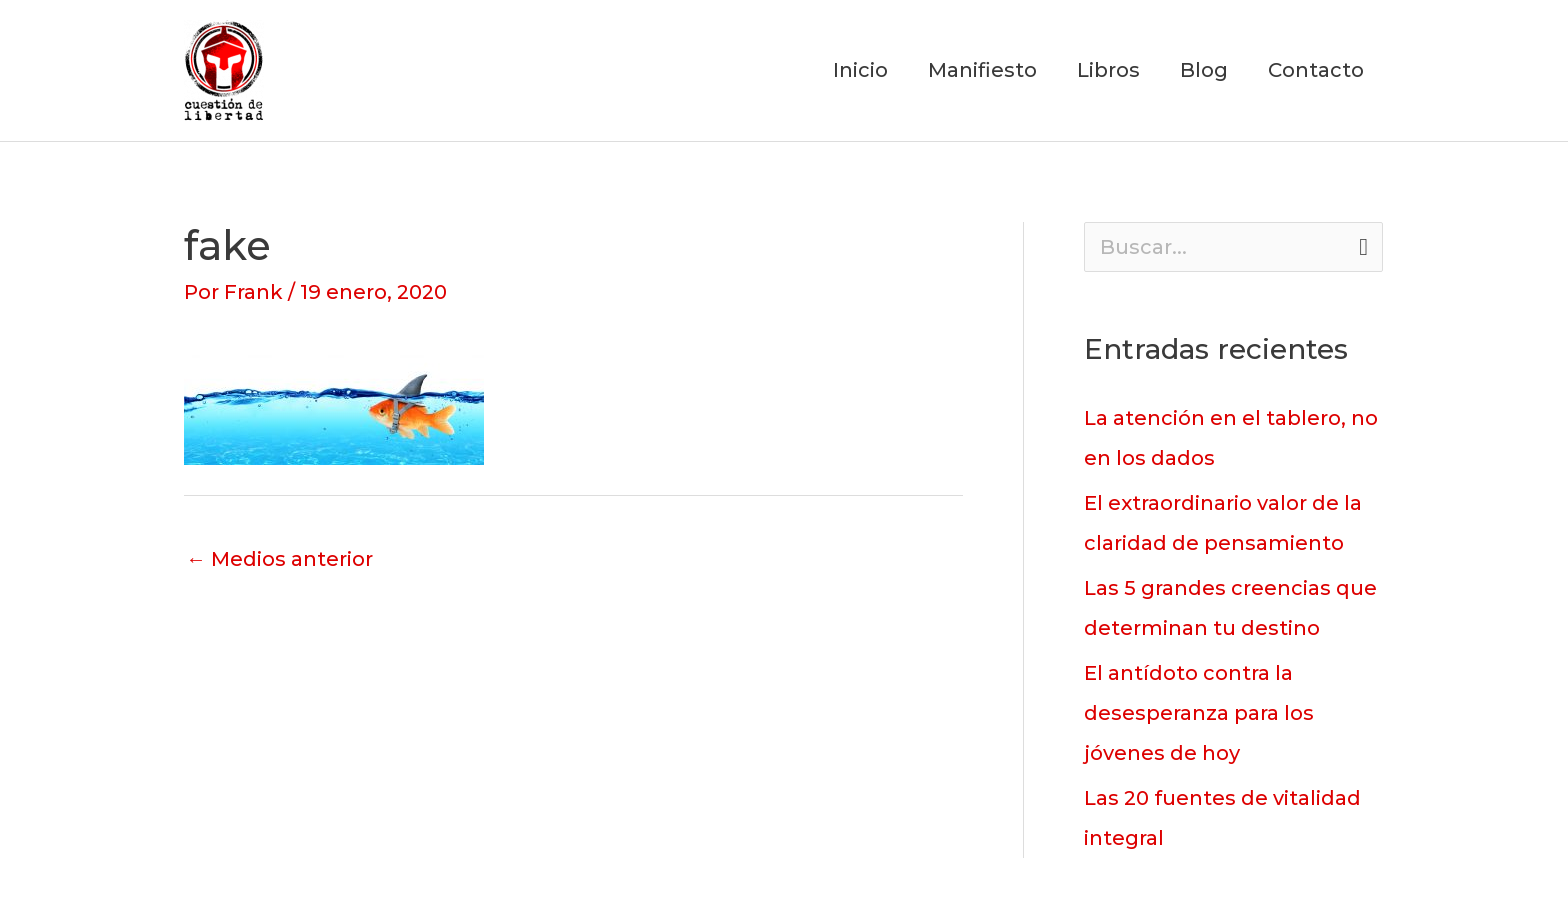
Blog (1204, 71)
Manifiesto (982, 71)
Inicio (860, 71)
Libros (1108, 71)
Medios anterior (279, 559)
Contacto (1316, 71)
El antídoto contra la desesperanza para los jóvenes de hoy (1199, 713)
